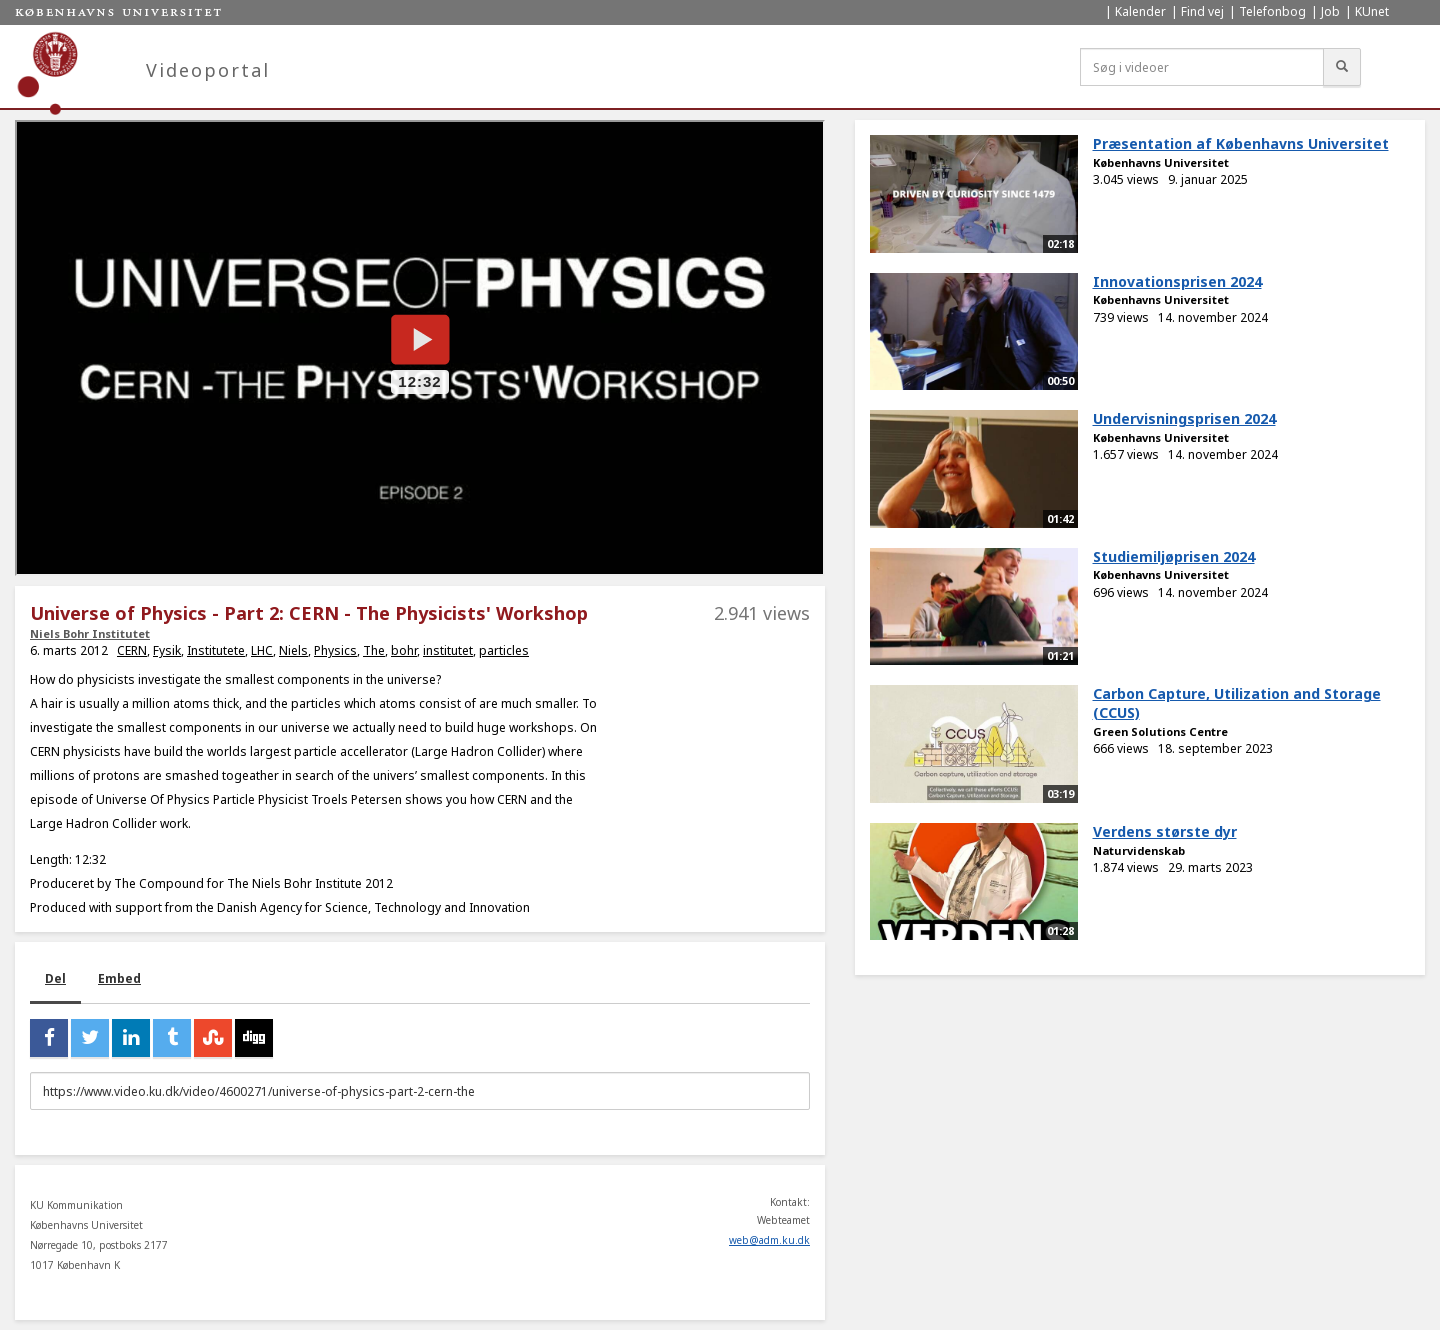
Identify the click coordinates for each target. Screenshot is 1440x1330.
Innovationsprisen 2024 (1177, 281)
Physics (335, 650)
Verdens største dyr (1165, 831)
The (374, 650)
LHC (262, 650)
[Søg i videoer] (1202, 67)
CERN (132, 650)
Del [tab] (55, 978)
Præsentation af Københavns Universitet (1241, 143)
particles (504, 650)
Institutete (216, 650)
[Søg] (1342, 67)
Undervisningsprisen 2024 (1184, 418)
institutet (448, 650)
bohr (404, 650)
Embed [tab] (119, 978)
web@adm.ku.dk (769, 1240)
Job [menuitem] (1330, 11)
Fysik (167, 650)
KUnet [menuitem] (1372, 11)
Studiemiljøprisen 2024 (1174, 556)
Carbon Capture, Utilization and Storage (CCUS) (1237, 703)
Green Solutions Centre (1160, 731)
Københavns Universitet (1161, 162)
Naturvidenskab (1139, 850)
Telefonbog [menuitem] (1272, 11)
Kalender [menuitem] (1140, 11)
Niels (293, 650)
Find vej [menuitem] (1202, 11)
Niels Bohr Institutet (90, 633)
